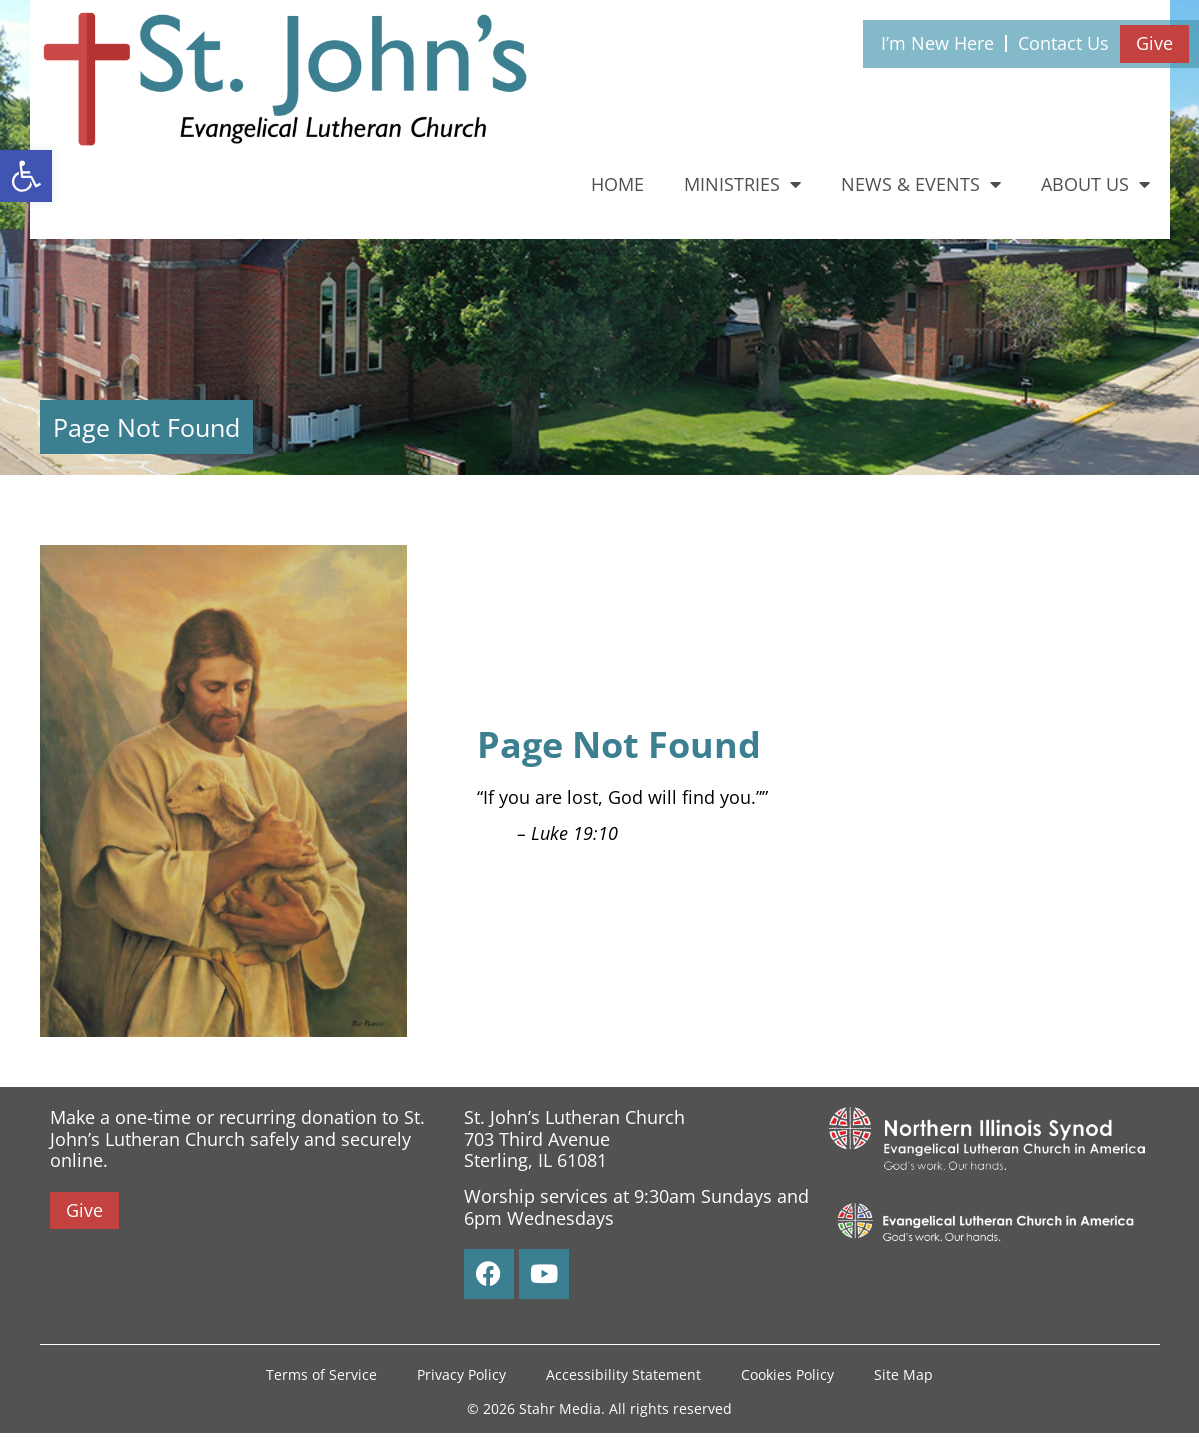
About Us (1095, 184)
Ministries (742, 184)
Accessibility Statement (623, 1376)
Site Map (903, 1376)
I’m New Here (937, 43)
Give (1154, 43)
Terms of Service (321, 1376)
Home (617, 184)
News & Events (921, 184)
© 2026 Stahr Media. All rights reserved (599, 1412)
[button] (26, 176)
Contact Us (1063, 43)
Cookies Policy (787, 1376)
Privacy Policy (461, 1376)
